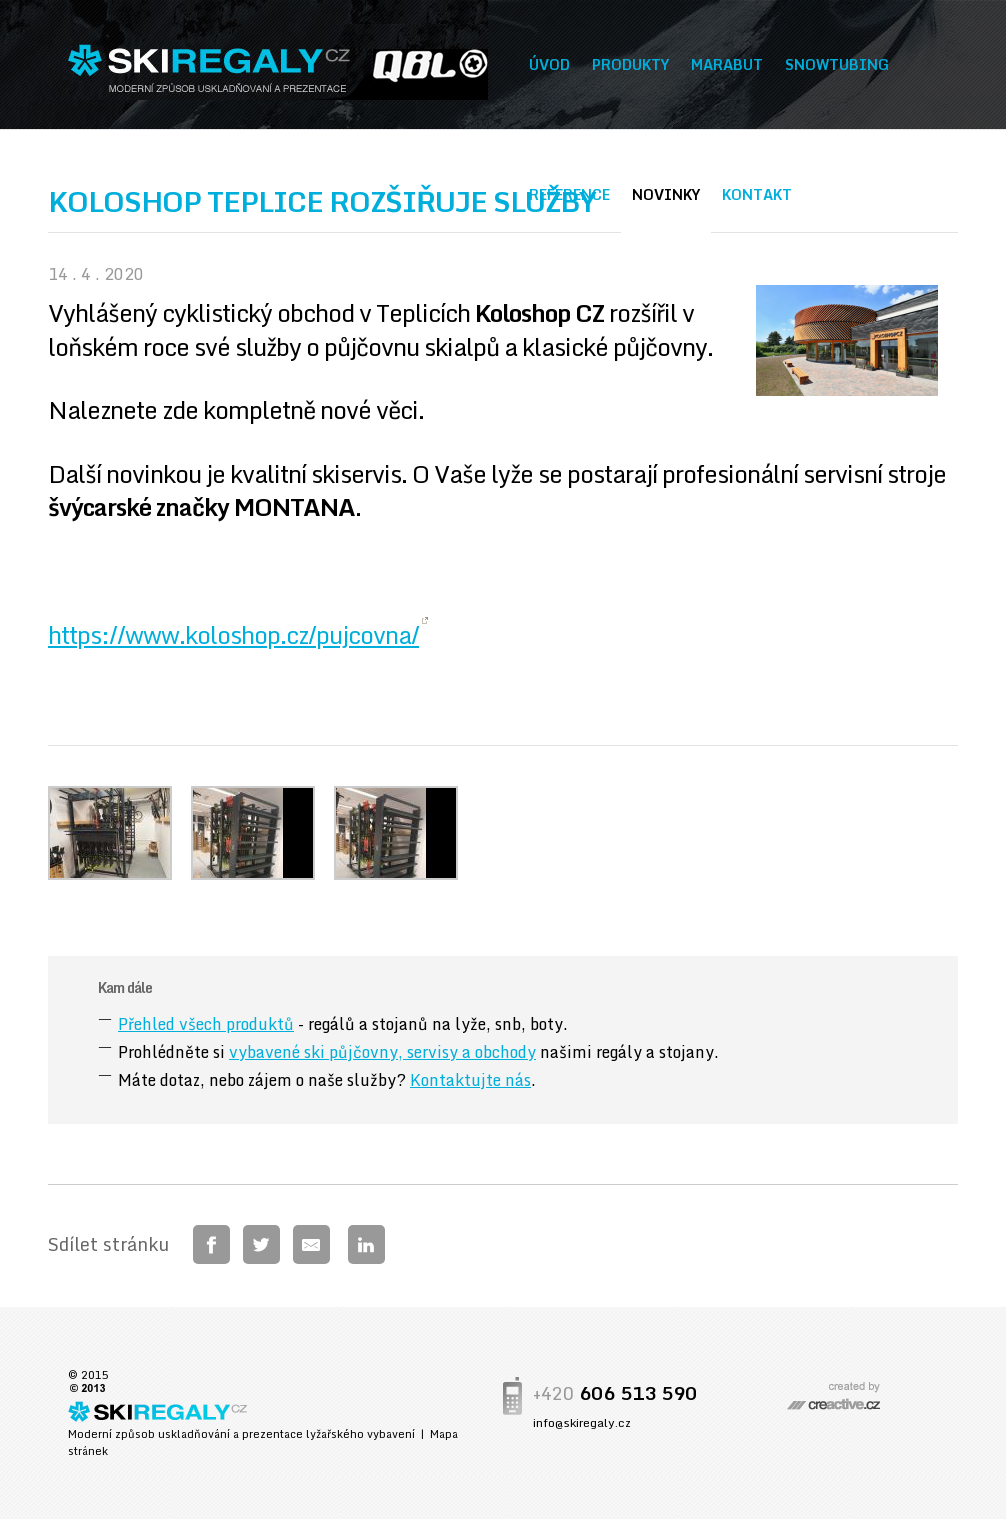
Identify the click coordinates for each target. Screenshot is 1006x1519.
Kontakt (757, 194)
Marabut (727, 64)
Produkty (630, 64)
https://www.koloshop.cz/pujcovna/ (233, 634)
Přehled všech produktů (206, 1024)
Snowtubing (837, 64)
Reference (569, 194)
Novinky (666, 194)
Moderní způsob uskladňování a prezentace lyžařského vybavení (241, 1434)
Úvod (549, 64)
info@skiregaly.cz (582, 1422)
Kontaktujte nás (470, 1080)
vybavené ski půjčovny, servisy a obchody (382, 1052)
